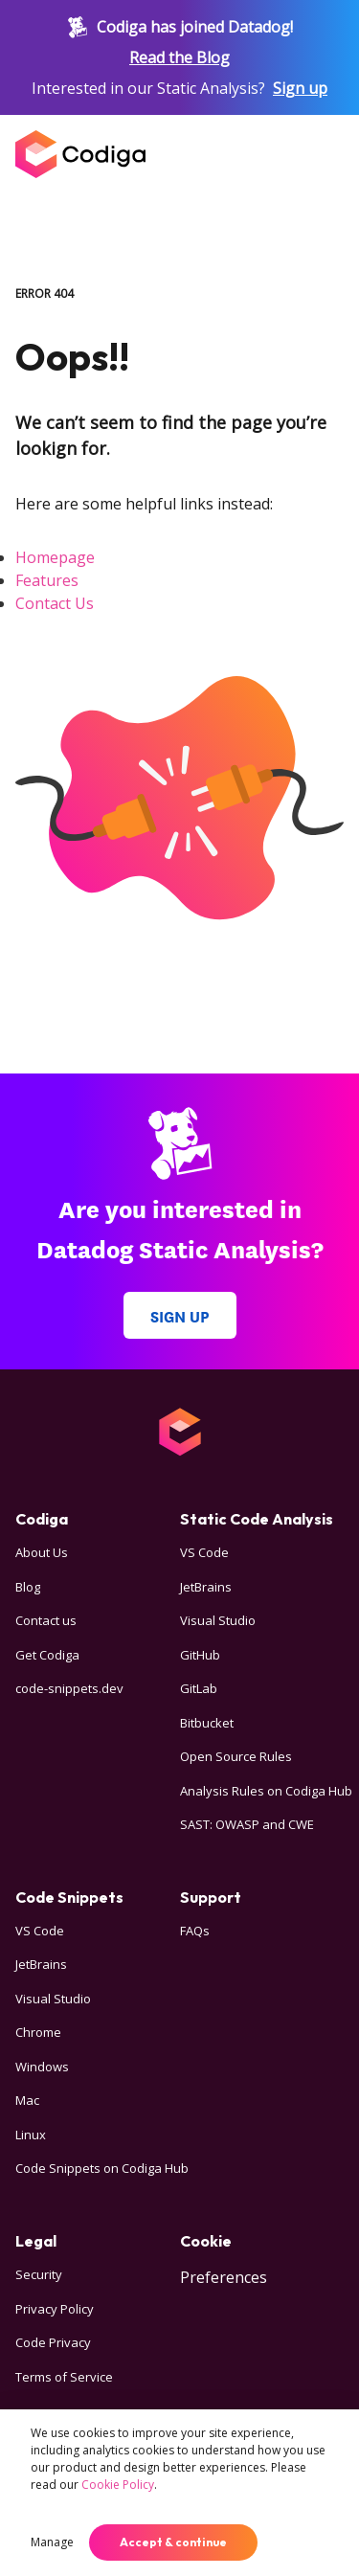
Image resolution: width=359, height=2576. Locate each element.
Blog (27, 1586)
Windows (42, 2066)
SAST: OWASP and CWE (247, 1824)
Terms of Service (64, 2376)
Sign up (300, 88)
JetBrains (206, 1586)
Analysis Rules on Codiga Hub (266, 1790)
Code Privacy (53, 2342)
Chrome (38, 2032)
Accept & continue (173, 2542)
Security (38, 2274)
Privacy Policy (54, 2308)
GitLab (198, 1688)
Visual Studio (218, 1620)
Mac (27, 2100)
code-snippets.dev (69, 1688)
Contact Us (54, 603)
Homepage (55, 557)
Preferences (223, 2277)
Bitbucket (207, 1722)
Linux (30, 2134)
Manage (52, 2542)
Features (47, 580)
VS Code (204, 1552)
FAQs (195, 1930)
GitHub (200, 1654)
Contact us (46, 1620)
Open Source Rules (236, 1756)
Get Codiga (47, 1654)
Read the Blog (179, 57)
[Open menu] (324, 154)
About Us (41, 1552)
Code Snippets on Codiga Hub (102, 2168)
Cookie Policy (117, 2484)
